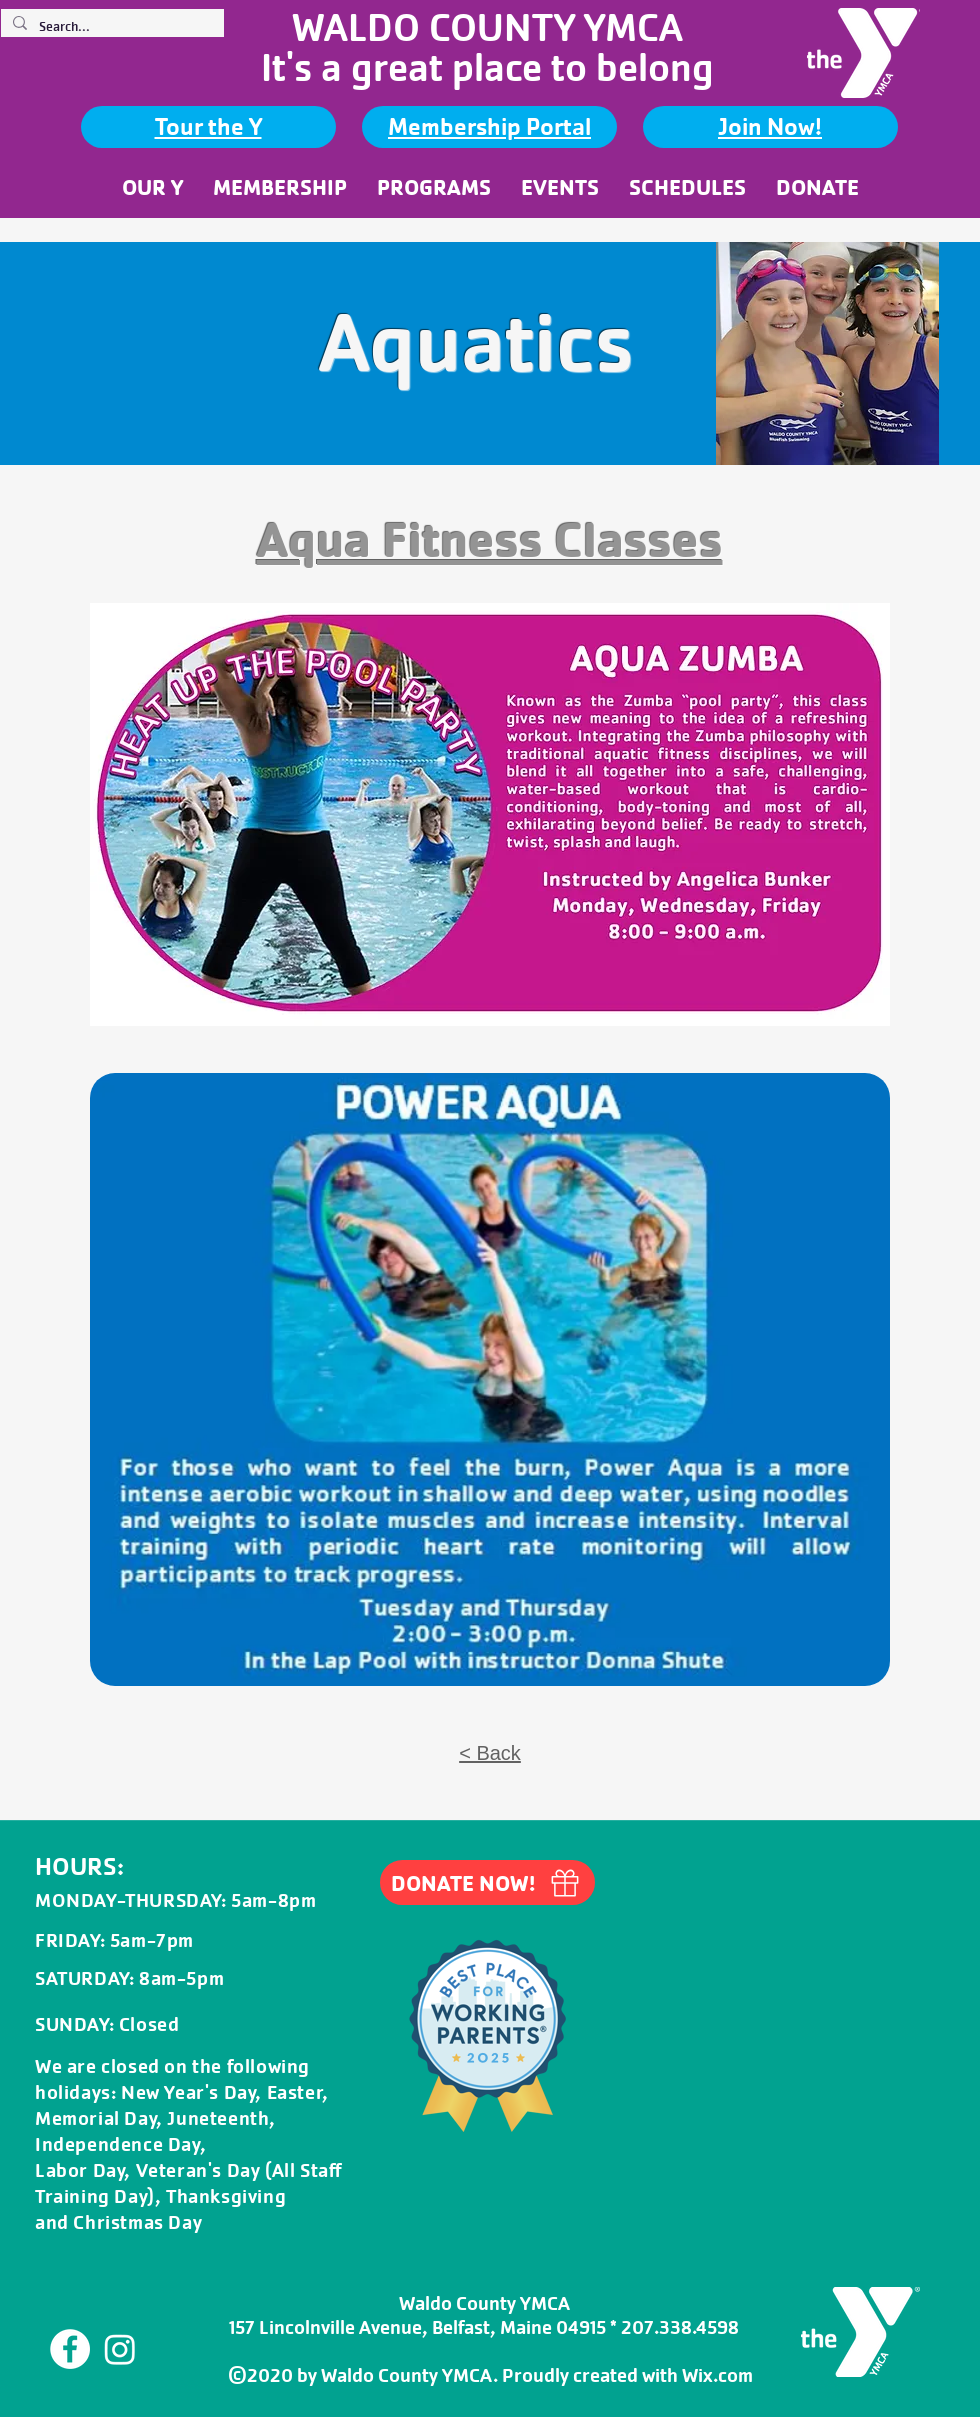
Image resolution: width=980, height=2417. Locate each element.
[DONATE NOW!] (487, 1882)
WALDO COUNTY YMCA (487, 28)
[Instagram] (120, 2349)
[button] (152, 187)
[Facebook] (70, 2349)
